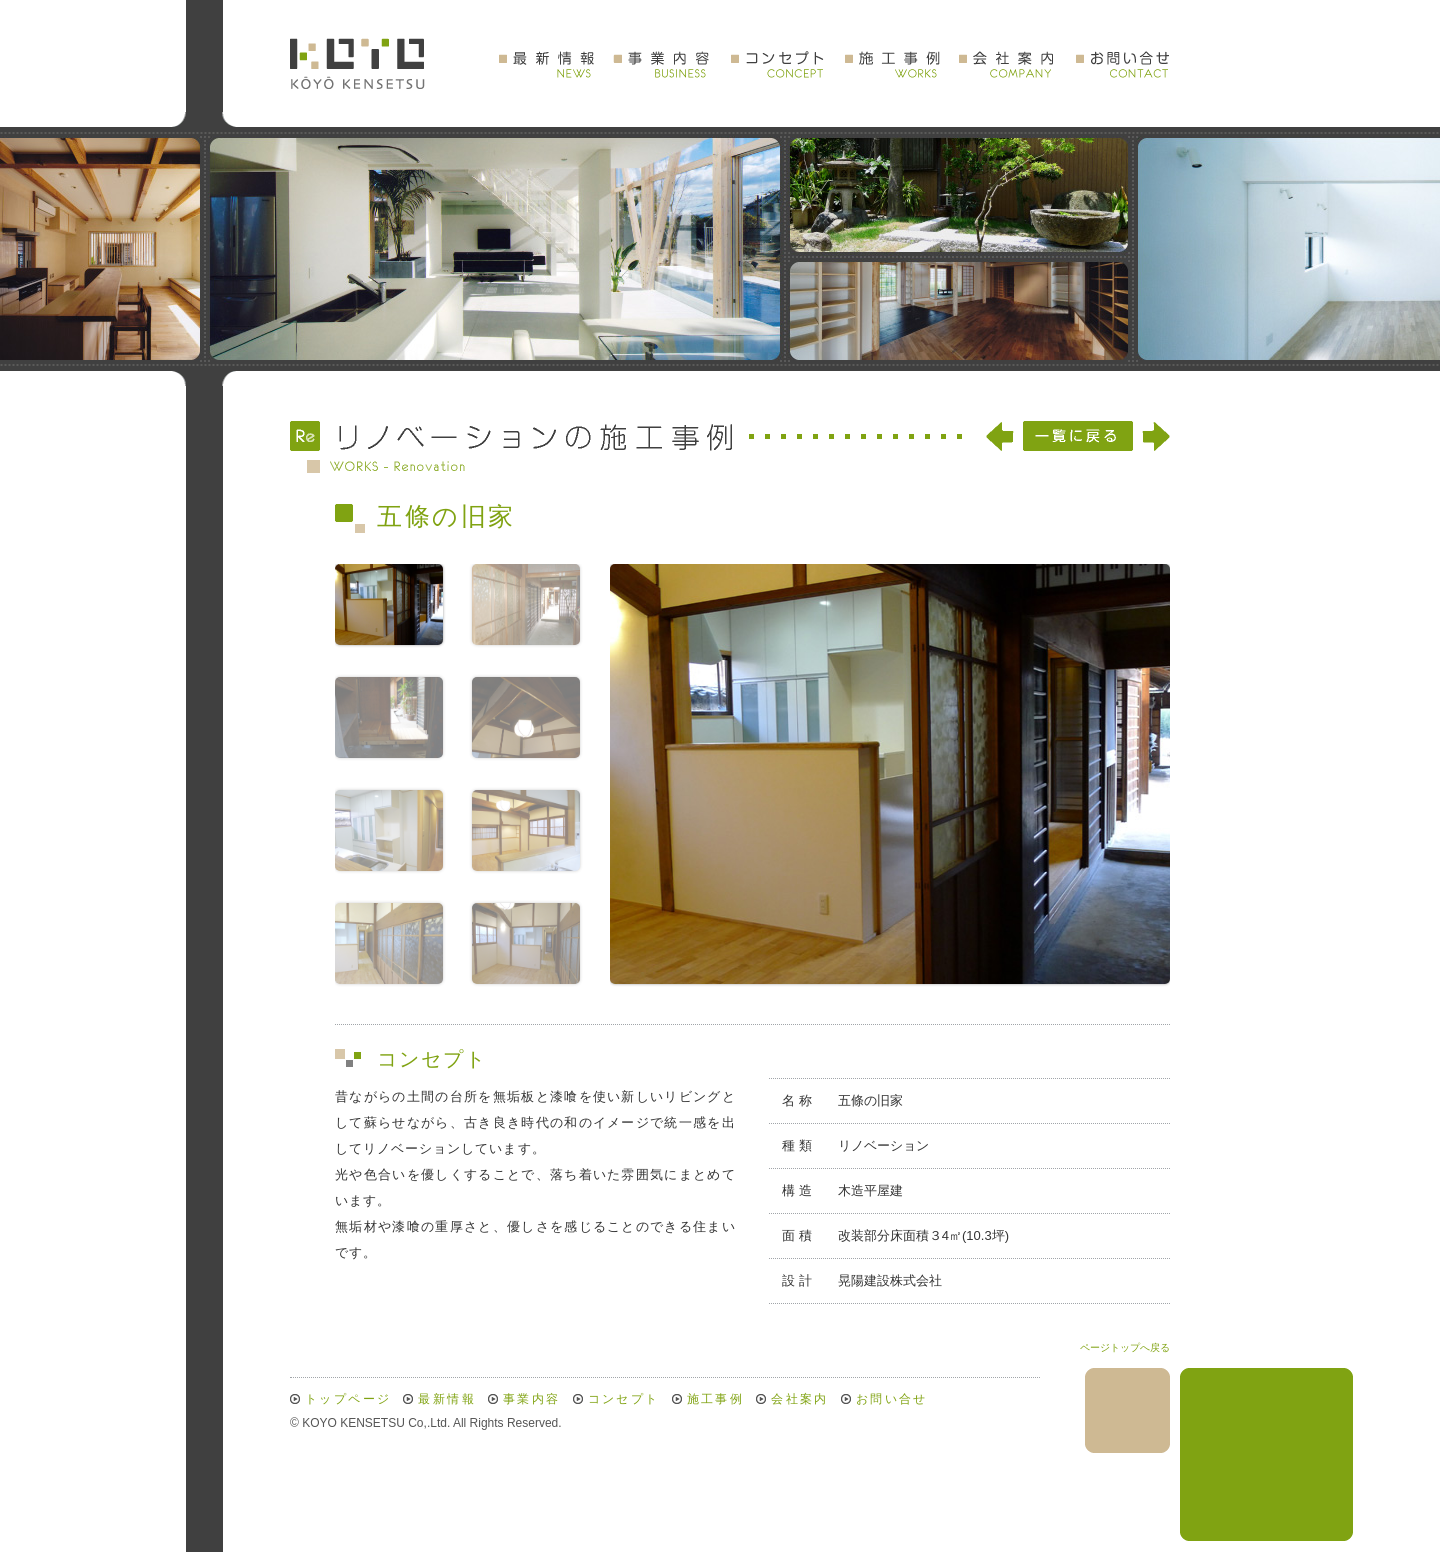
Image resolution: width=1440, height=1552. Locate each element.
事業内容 (532, 1399)
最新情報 (447, 1399)
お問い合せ (892, 1399)
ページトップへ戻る (1125, 1347)
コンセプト (624, 1399)
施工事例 (716, 1399)
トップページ (348, 1399)
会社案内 (800, 1399)
